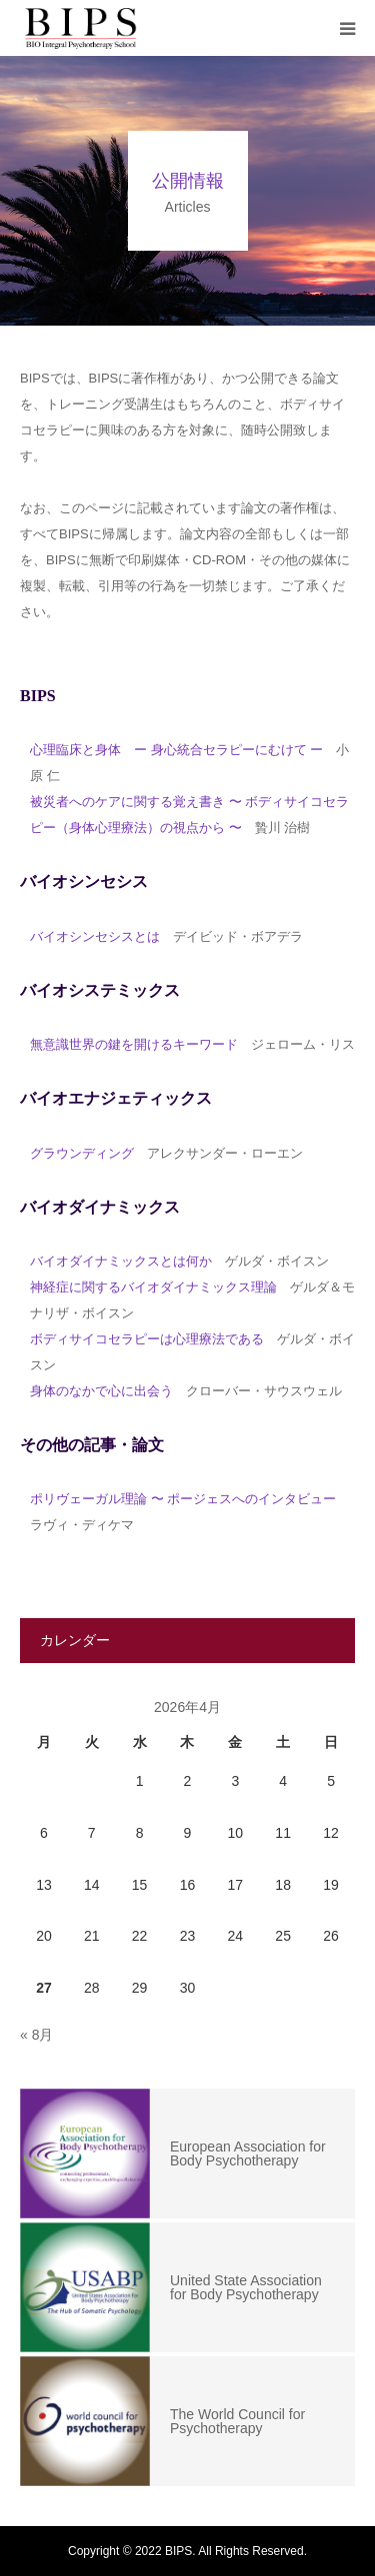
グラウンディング (82, 1153)
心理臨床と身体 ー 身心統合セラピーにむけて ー (176, 749)
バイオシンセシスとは (95, 936)
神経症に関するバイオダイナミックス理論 (153, 1287)
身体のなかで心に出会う (101, 1390)
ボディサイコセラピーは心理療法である (147, 1338)
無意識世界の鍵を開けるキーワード (134, 1044)
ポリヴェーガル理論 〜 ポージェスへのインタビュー (183, 1498)
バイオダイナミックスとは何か (121, 1261)
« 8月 (36, 2035)
